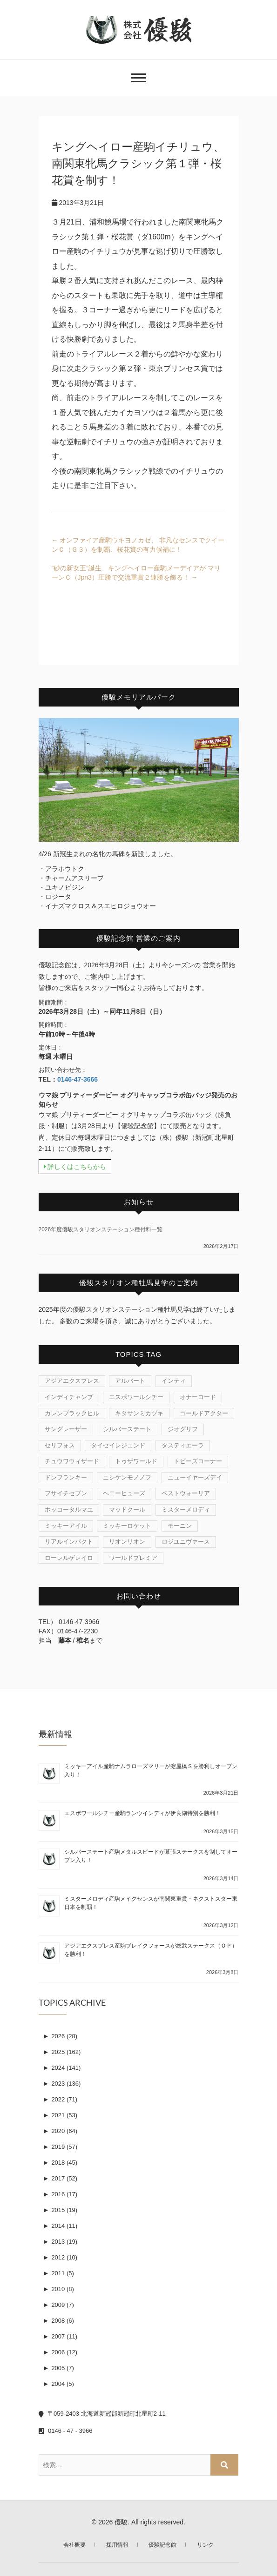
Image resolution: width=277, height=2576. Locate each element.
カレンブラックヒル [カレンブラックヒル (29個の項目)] (72, 1413)
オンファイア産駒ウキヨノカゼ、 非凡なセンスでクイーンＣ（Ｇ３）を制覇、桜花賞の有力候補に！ (138, 544)
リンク (205, 2545)
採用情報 (117, 2545)
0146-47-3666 (77, 1079)
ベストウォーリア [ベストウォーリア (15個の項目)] (186, 1493)
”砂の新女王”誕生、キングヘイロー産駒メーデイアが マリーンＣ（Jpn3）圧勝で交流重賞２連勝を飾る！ (136, 572)
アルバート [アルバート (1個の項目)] (130, 1380)
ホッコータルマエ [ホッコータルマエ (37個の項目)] (69, 1509)
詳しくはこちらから (75, 1166)
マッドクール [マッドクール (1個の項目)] (127, 1509)
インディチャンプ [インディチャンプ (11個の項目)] (69, 1397)
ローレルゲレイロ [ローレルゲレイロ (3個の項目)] (69, 1557)
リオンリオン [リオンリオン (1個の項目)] (127, 1541)
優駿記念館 (162, 2545)
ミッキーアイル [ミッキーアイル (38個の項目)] (66, 1525)
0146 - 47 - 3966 (66, 2430)
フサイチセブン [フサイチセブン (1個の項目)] (66, 1493)
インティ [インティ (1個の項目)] (174, 1380)
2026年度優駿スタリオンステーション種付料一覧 (101, 1229)
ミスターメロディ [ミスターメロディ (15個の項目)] (186, 1509)
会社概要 (74, 2545)
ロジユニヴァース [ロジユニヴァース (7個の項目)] (186, 1541)
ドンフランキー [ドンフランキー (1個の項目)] (66, 1477)
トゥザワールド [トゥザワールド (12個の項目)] (136, 1461)
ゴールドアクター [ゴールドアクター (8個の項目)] (204, 1413)
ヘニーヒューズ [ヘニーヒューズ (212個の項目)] (124, 1493)
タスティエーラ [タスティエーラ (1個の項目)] (183, 1445)
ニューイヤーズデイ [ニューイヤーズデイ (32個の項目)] (195, 1477)
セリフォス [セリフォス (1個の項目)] (60, 1445)
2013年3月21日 (78, 202)
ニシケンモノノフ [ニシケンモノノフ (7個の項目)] (127, 1477)
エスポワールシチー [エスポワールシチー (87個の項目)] (136, 1397)
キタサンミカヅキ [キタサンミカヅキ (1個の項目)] (139, 1413)
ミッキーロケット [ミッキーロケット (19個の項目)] (127, 1525)
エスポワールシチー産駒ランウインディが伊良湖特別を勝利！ (142, 1813)
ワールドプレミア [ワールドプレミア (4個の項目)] (133, 1557)
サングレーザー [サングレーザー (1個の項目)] (66, 1429)
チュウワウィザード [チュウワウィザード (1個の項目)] (72, 1461)
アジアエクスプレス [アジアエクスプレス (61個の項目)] (72, 1380)
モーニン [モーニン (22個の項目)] (180, 1525)
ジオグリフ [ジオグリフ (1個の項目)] (183, 1429)
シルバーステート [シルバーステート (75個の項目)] (127, 1429)
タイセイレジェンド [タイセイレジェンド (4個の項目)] (118, 1445)
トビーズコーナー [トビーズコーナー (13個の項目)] (198, 1461)
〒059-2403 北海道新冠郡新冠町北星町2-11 (102, 2413)
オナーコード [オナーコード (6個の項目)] (198, 1397)
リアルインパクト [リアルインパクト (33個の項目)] (69, 1541)
